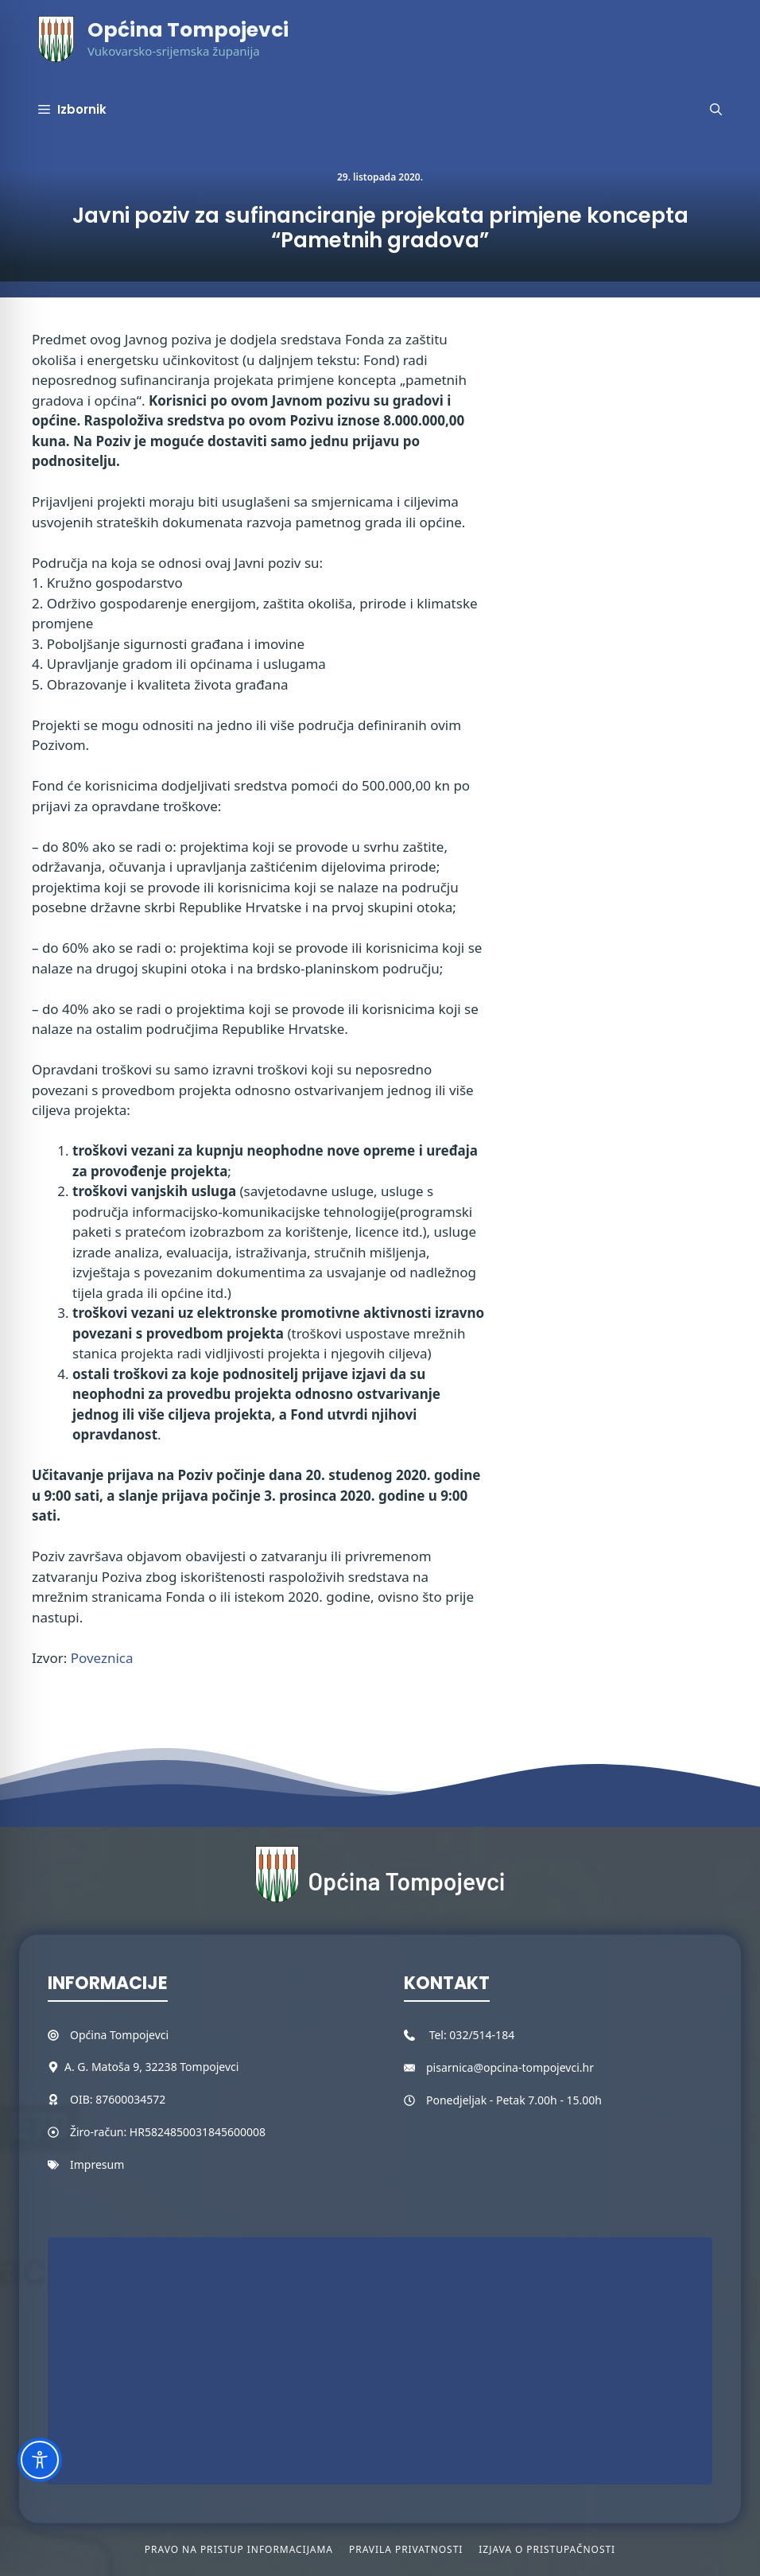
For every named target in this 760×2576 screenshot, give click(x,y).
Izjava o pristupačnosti (547, 2549)
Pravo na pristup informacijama (239, 2549)
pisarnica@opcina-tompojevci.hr (510, 2067)
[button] (716, 110)
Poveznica (102, 1658)
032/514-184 (481, 2034)
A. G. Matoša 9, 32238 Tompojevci (151, 2066)
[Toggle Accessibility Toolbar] (39, 2460)
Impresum (97, 2164)
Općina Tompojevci (188, 30)
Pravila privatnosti (406, 2549)
